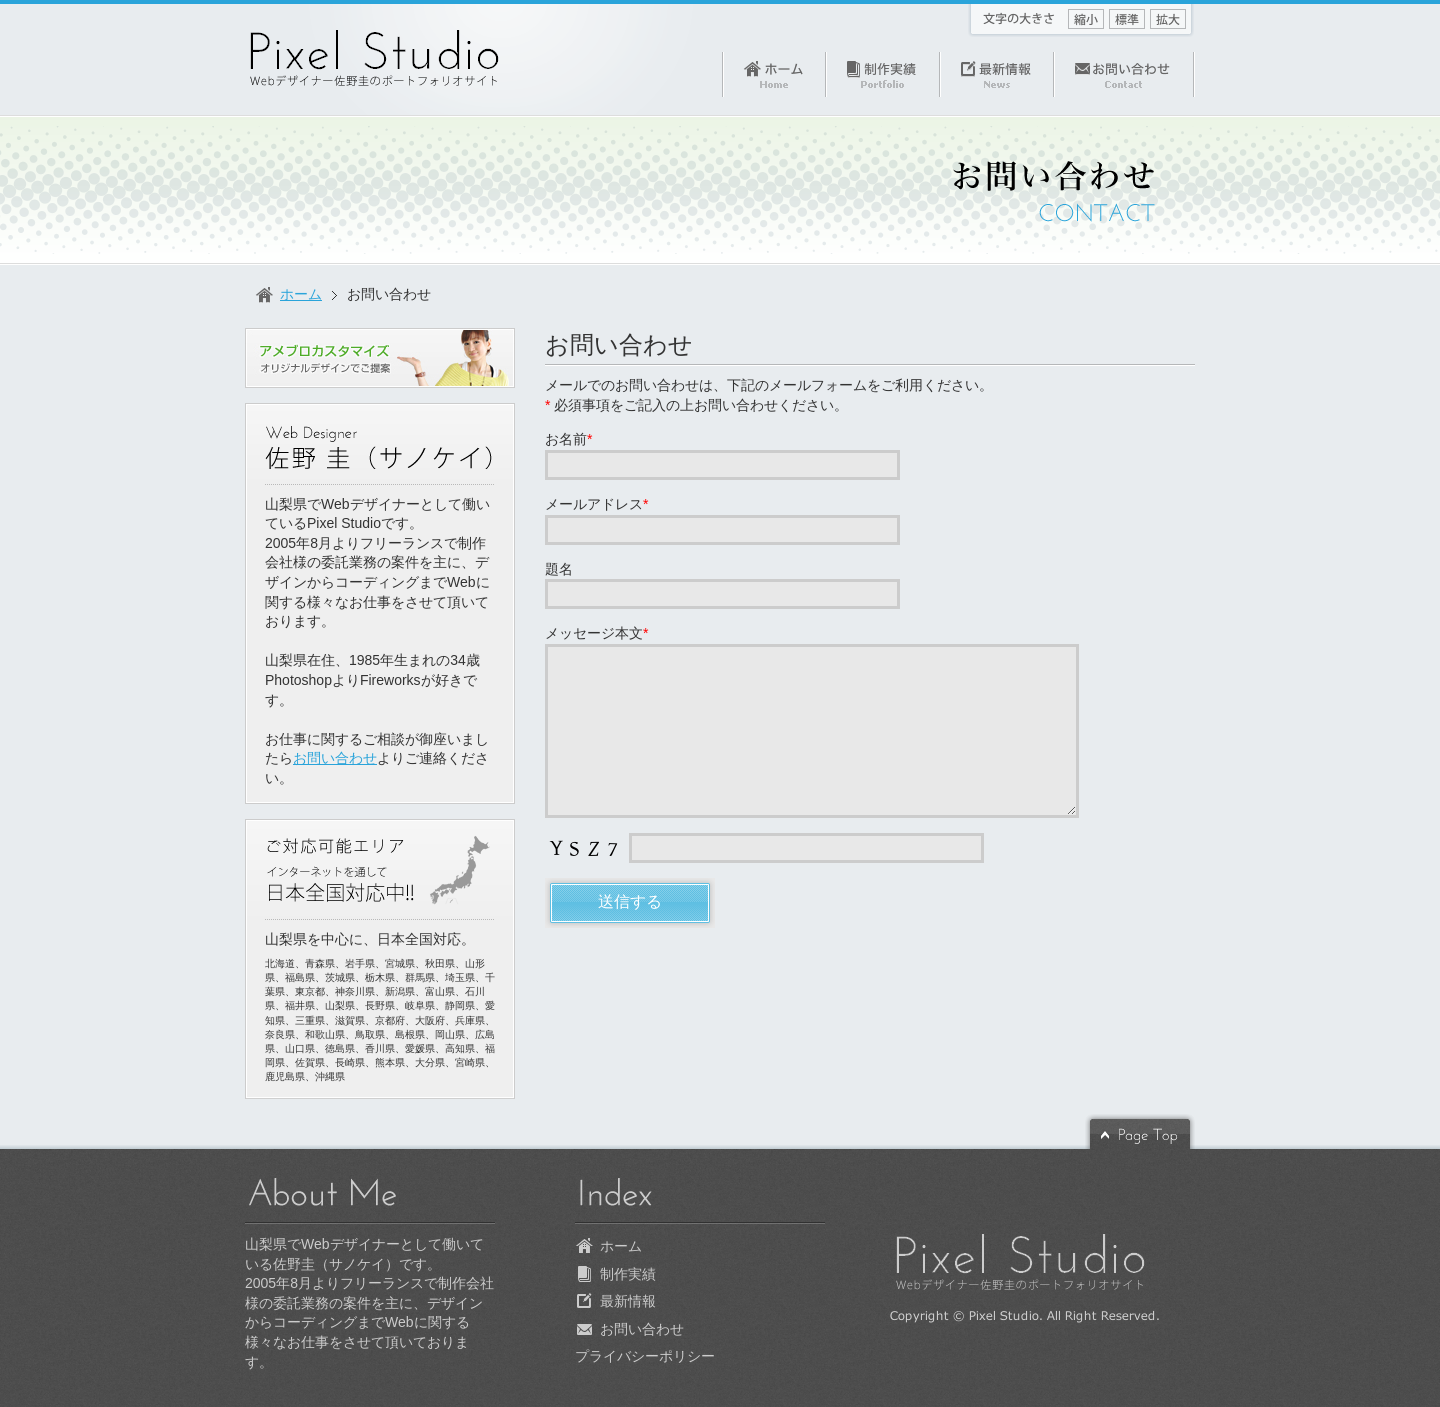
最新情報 (628, 1301)
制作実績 (628, 1274)
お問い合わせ (619, 344)
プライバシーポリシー (645, 1356)
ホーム (301, 294)
